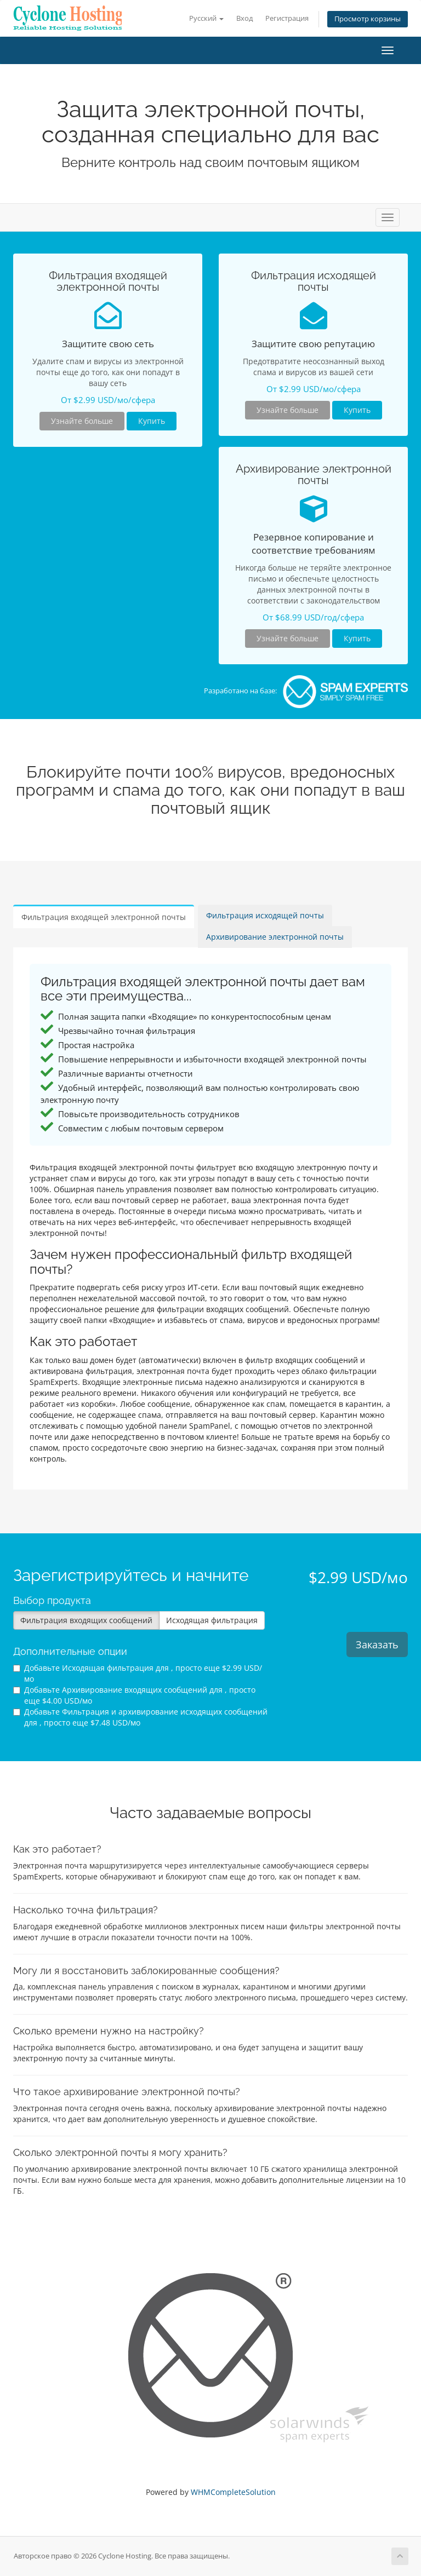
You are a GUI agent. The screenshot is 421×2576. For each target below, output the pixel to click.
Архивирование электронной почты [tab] (275, 937)
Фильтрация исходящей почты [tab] (265, 915)
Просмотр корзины (367, 19)
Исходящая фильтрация (212, 1620)
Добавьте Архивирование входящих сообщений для (134, 1695)
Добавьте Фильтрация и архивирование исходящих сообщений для (140, 1717)
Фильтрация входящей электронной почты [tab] (103, 917)
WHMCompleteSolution (233, 2492)
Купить (151, 421)
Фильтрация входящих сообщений (86, 1620)
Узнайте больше (82, 421)
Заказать (377, 1644)
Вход (244, 18)
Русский (206, 18)
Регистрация (287, 18)
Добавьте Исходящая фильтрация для (137, 1673)
